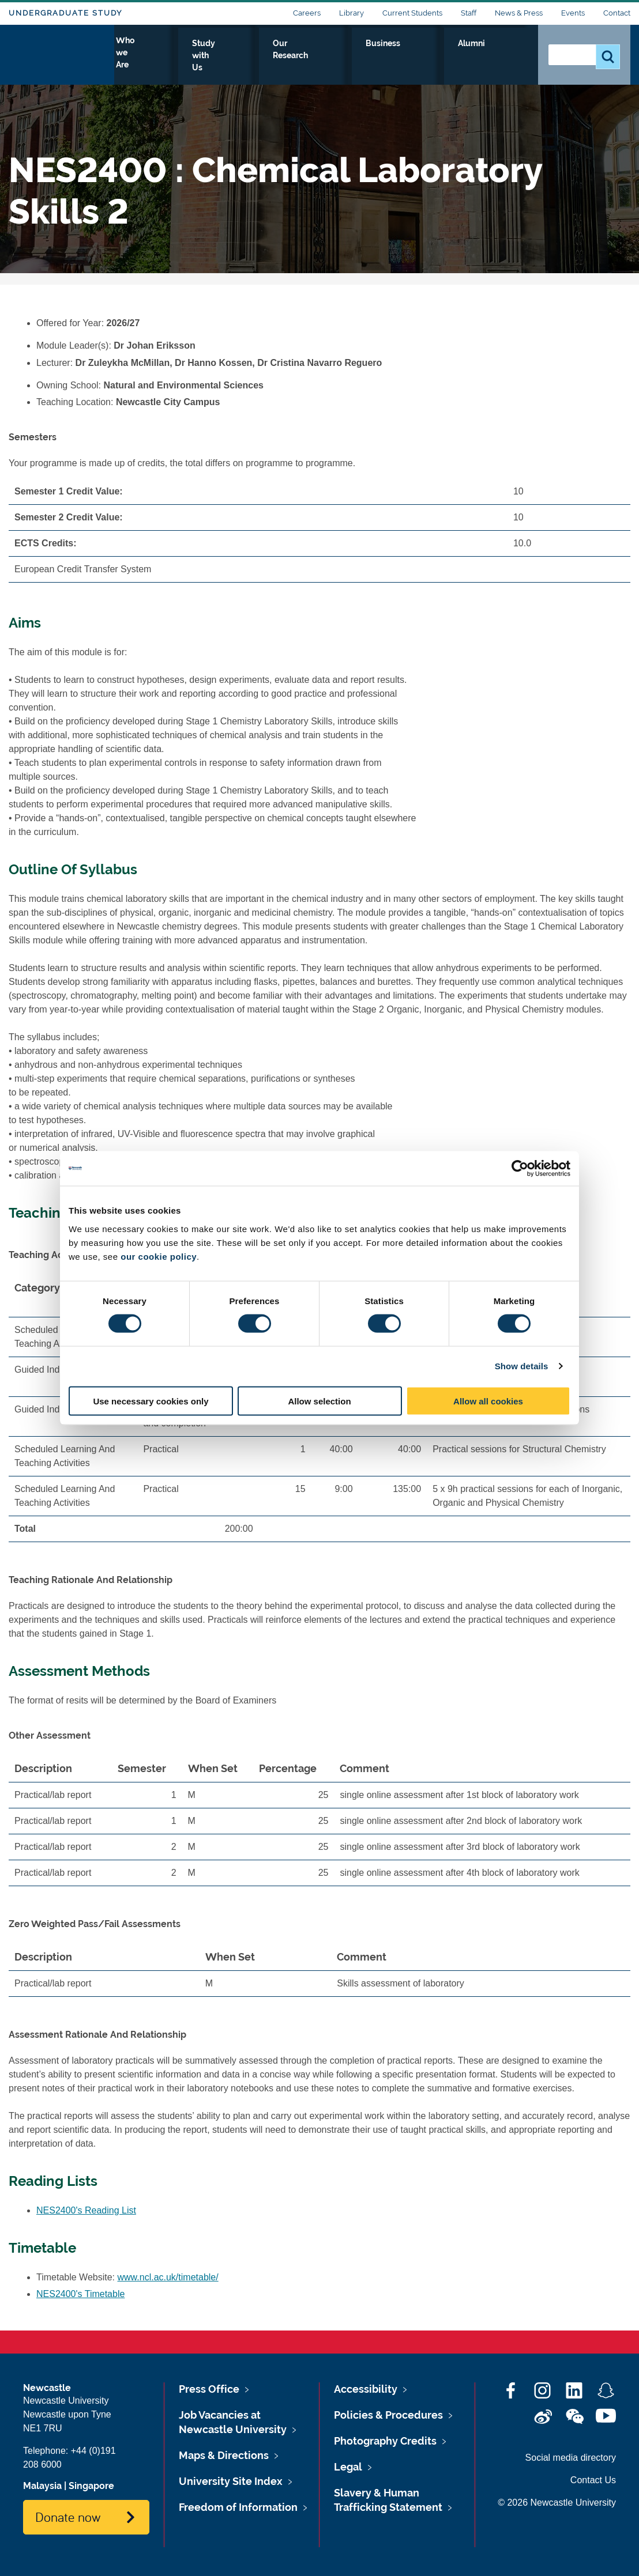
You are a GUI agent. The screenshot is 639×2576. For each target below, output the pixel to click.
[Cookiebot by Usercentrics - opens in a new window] (519, 1168)
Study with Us (301, 56)
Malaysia (42, 2485)
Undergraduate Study (65, 13)
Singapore (91, 2485)
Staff (468, 13)
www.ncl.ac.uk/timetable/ (168, 2277)
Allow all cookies (488, 1401)
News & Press (519, 13)
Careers (307, 13)
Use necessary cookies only (150, 1401)
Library (351, 13)
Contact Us (593, 2480)
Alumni (504, 56)
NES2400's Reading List (86, 2210)
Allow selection (319, 1401)
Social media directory (570, 2457)
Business (449, 56)
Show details (521, 1366)
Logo (61, 53)
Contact (616, 13)
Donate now (67, 2516)
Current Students (412, 13)
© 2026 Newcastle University (557, 2502)
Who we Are (224, 56)
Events (573, 13)
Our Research (381, 56)
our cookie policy (159, 1256)
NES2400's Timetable (80, 2294)
